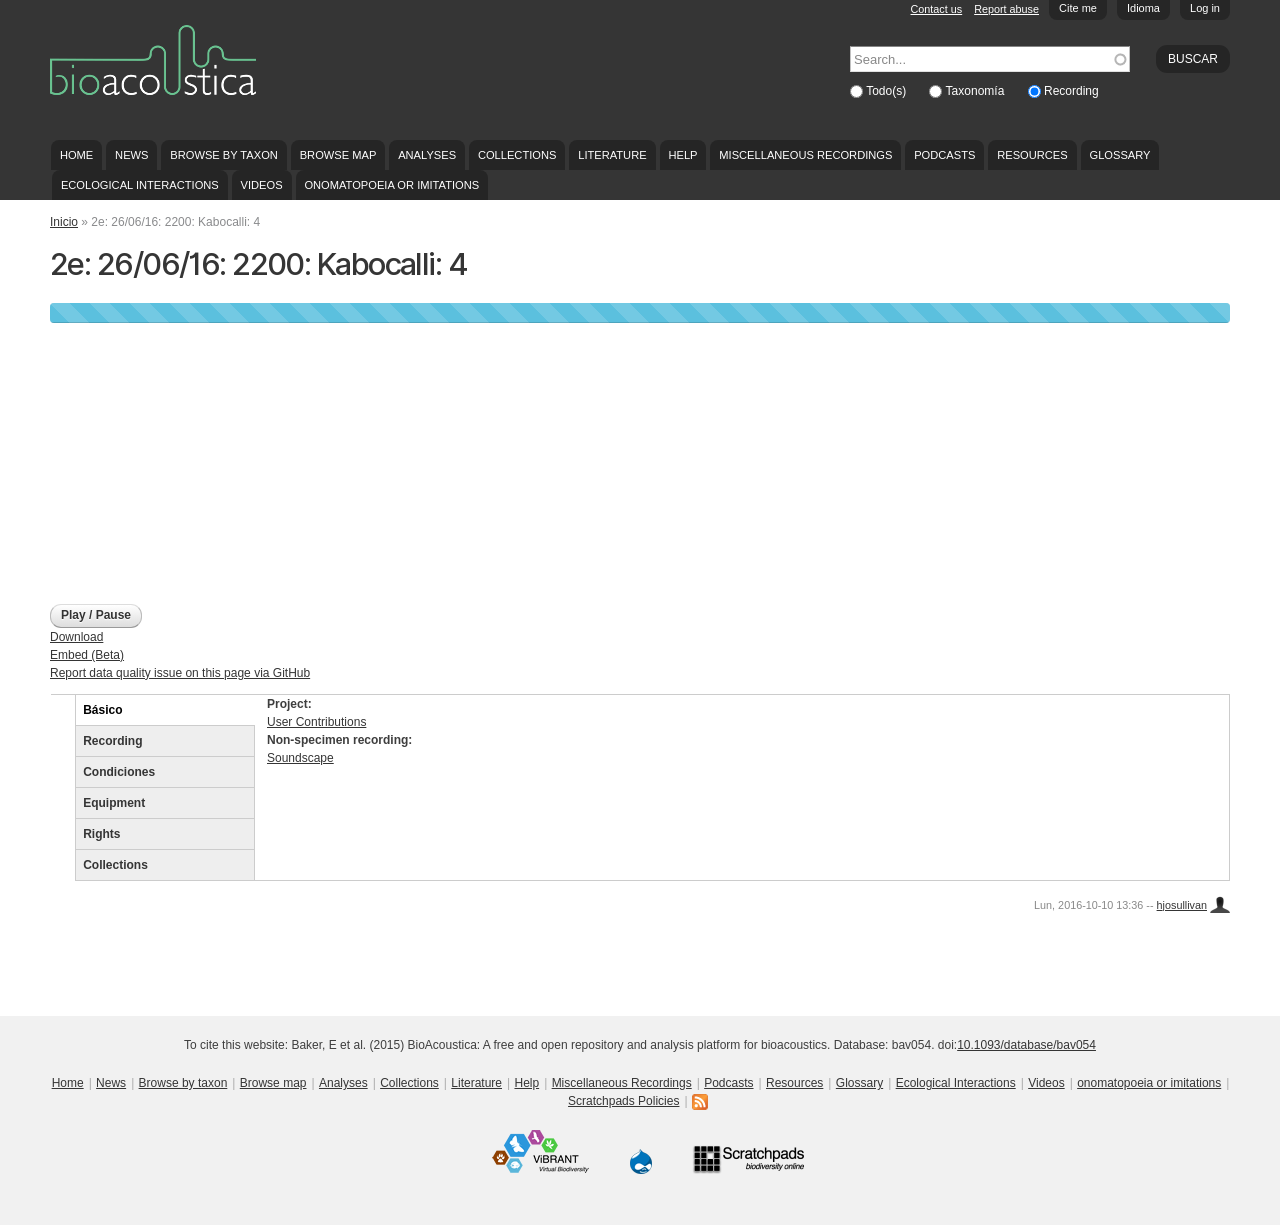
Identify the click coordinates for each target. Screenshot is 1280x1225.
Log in (1205, 8)
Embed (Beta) (87, 655)
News (131, 155)
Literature (612, 155)
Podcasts (944, 155)
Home (76, 155)
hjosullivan (1182, 905)
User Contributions (316, 722)
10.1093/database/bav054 (1026, 1045)
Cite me (1078, 8)
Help (682, 155)
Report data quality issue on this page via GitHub (180, 673)
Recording (1071, 91)
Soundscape (300, 758)
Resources (1032, 155)
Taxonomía (977, 91)
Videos (262, 185)
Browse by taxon (224, 155)
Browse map (338, 155)
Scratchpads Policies (623, 1101)
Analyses (427, 155)
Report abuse (1006, 9)
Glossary (1120, 155)
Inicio (64, 222)
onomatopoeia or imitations (391, 185)
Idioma (1143, 8)
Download (76, 637)
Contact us (937, 9)
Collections (517, 155)
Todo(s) (887, 91)
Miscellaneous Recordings (805, 155)
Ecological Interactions (140, 185)
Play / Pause (96, 615)
